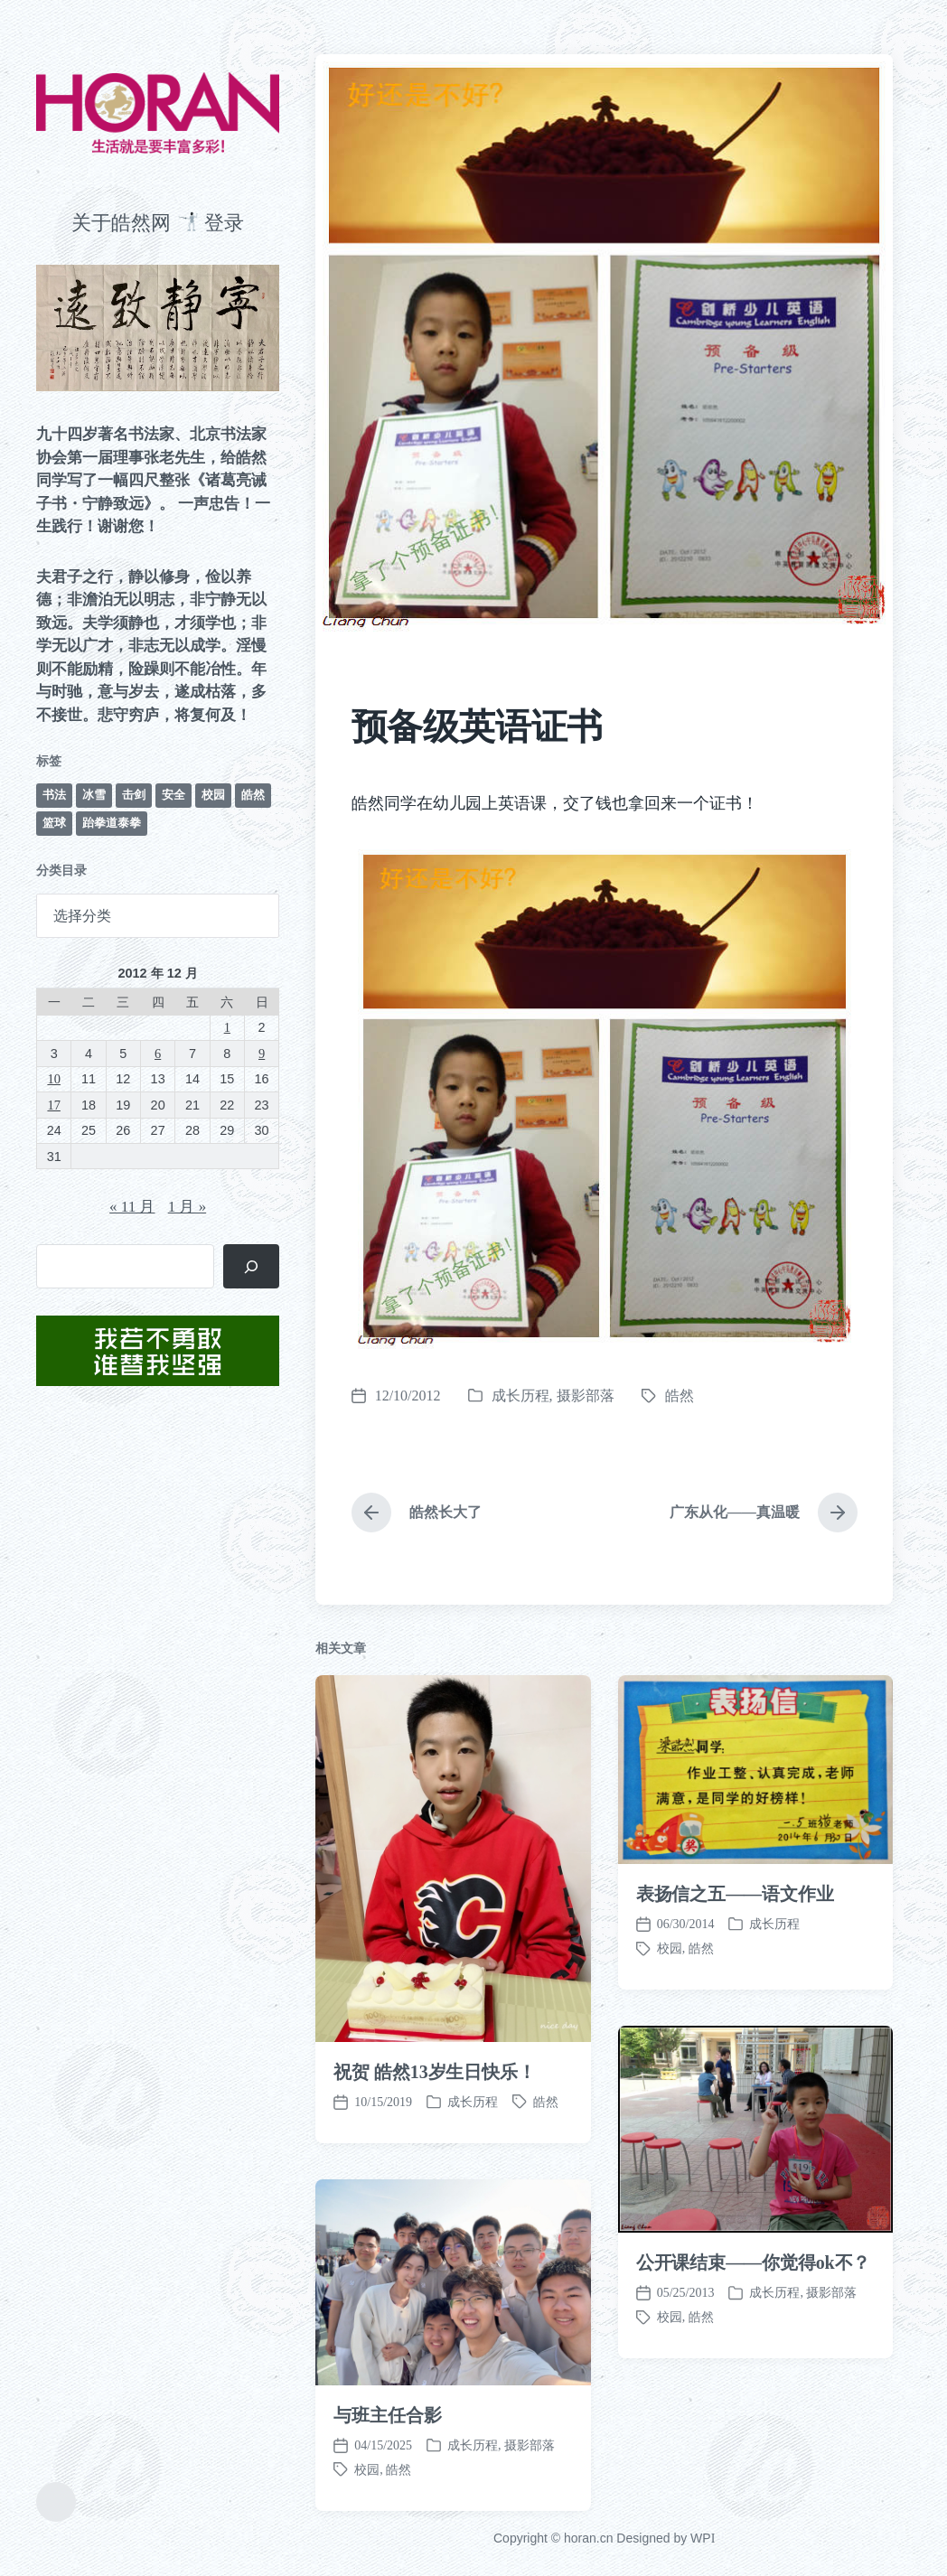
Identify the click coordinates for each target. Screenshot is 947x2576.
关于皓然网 (121, 222)
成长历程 (520, 1395)
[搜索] (251, 1266)
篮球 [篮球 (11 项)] (54, 822)
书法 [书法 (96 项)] (54, 794)
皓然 (679, 1395)
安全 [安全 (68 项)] (173, 794)
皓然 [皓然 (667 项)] (253, 794)
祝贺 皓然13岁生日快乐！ (434, 2162)
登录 (224, 222)
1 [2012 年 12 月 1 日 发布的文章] (227, 1027)
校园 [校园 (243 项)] (213, 794)
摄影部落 (585, 1395)
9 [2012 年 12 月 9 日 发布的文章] (261, 1053)
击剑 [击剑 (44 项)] (133, 794)
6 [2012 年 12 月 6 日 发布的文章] (158, 1053)
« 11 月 (132, 1206)
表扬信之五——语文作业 (735, 1985)
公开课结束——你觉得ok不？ (753, 2354)
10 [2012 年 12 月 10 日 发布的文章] (53, 1079)
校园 (669, 2408)
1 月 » (187, 1206)
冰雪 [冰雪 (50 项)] (94, 794)
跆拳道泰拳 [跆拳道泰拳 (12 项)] (111, 822)
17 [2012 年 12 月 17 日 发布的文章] (53, 1105)
